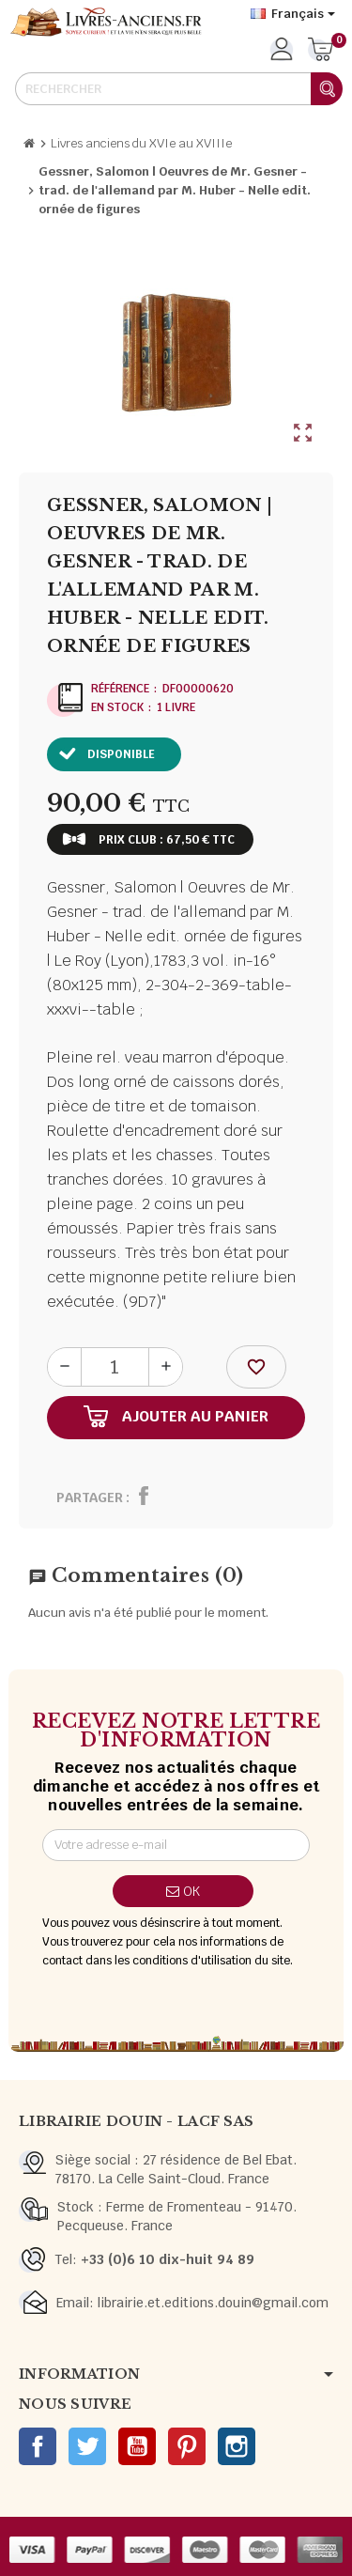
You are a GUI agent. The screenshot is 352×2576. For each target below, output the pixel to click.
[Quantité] (115, 1367)
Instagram (236, 2446)
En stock (117, 707)
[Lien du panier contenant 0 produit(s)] (320, 51)
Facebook (37, 2446)
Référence (120, 688)
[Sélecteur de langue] (293, 14)
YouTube (137, 2446)
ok (183, 1891)
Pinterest (187, 2446)
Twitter (87, 2446)
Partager (89, 1497)
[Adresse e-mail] (176, 1845)
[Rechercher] (178, 88)
